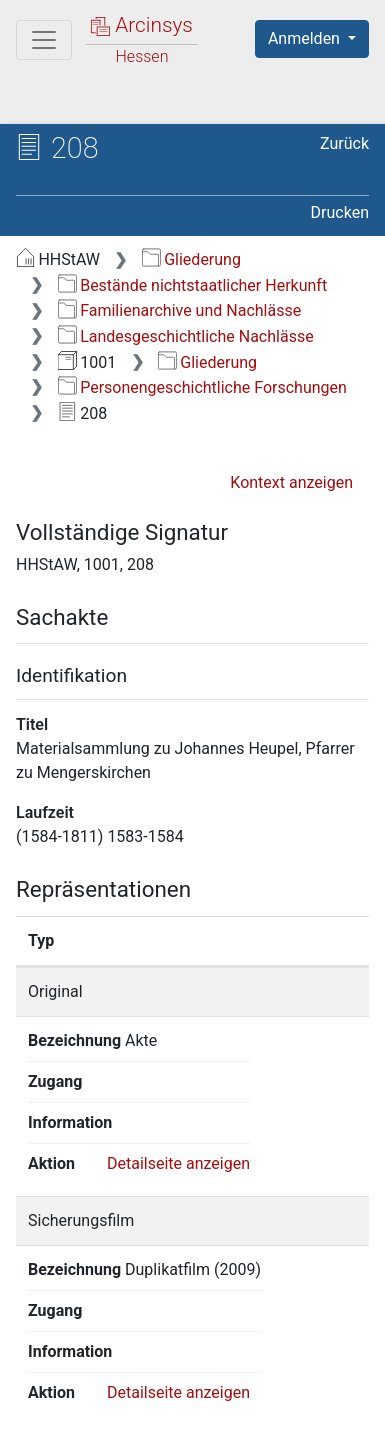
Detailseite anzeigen (178, 1081)
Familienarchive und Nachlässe (179, 310)
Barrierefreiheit (120, 1415)
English (46, 1355)
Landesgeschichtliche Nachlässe (186, 336)
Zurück (344, 143)
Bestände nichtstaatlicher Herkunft (192, 285)
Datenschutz (265, 1394)
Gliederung (191, 259)
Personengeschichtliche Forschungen (202, 387)
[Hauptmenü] (44, 40)
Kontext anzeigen (291, 482)
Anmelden (306, 38)
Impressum (268, 1415)
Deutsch (120, 1355)
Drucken (340, 212)
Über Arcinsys (116, 1394)
